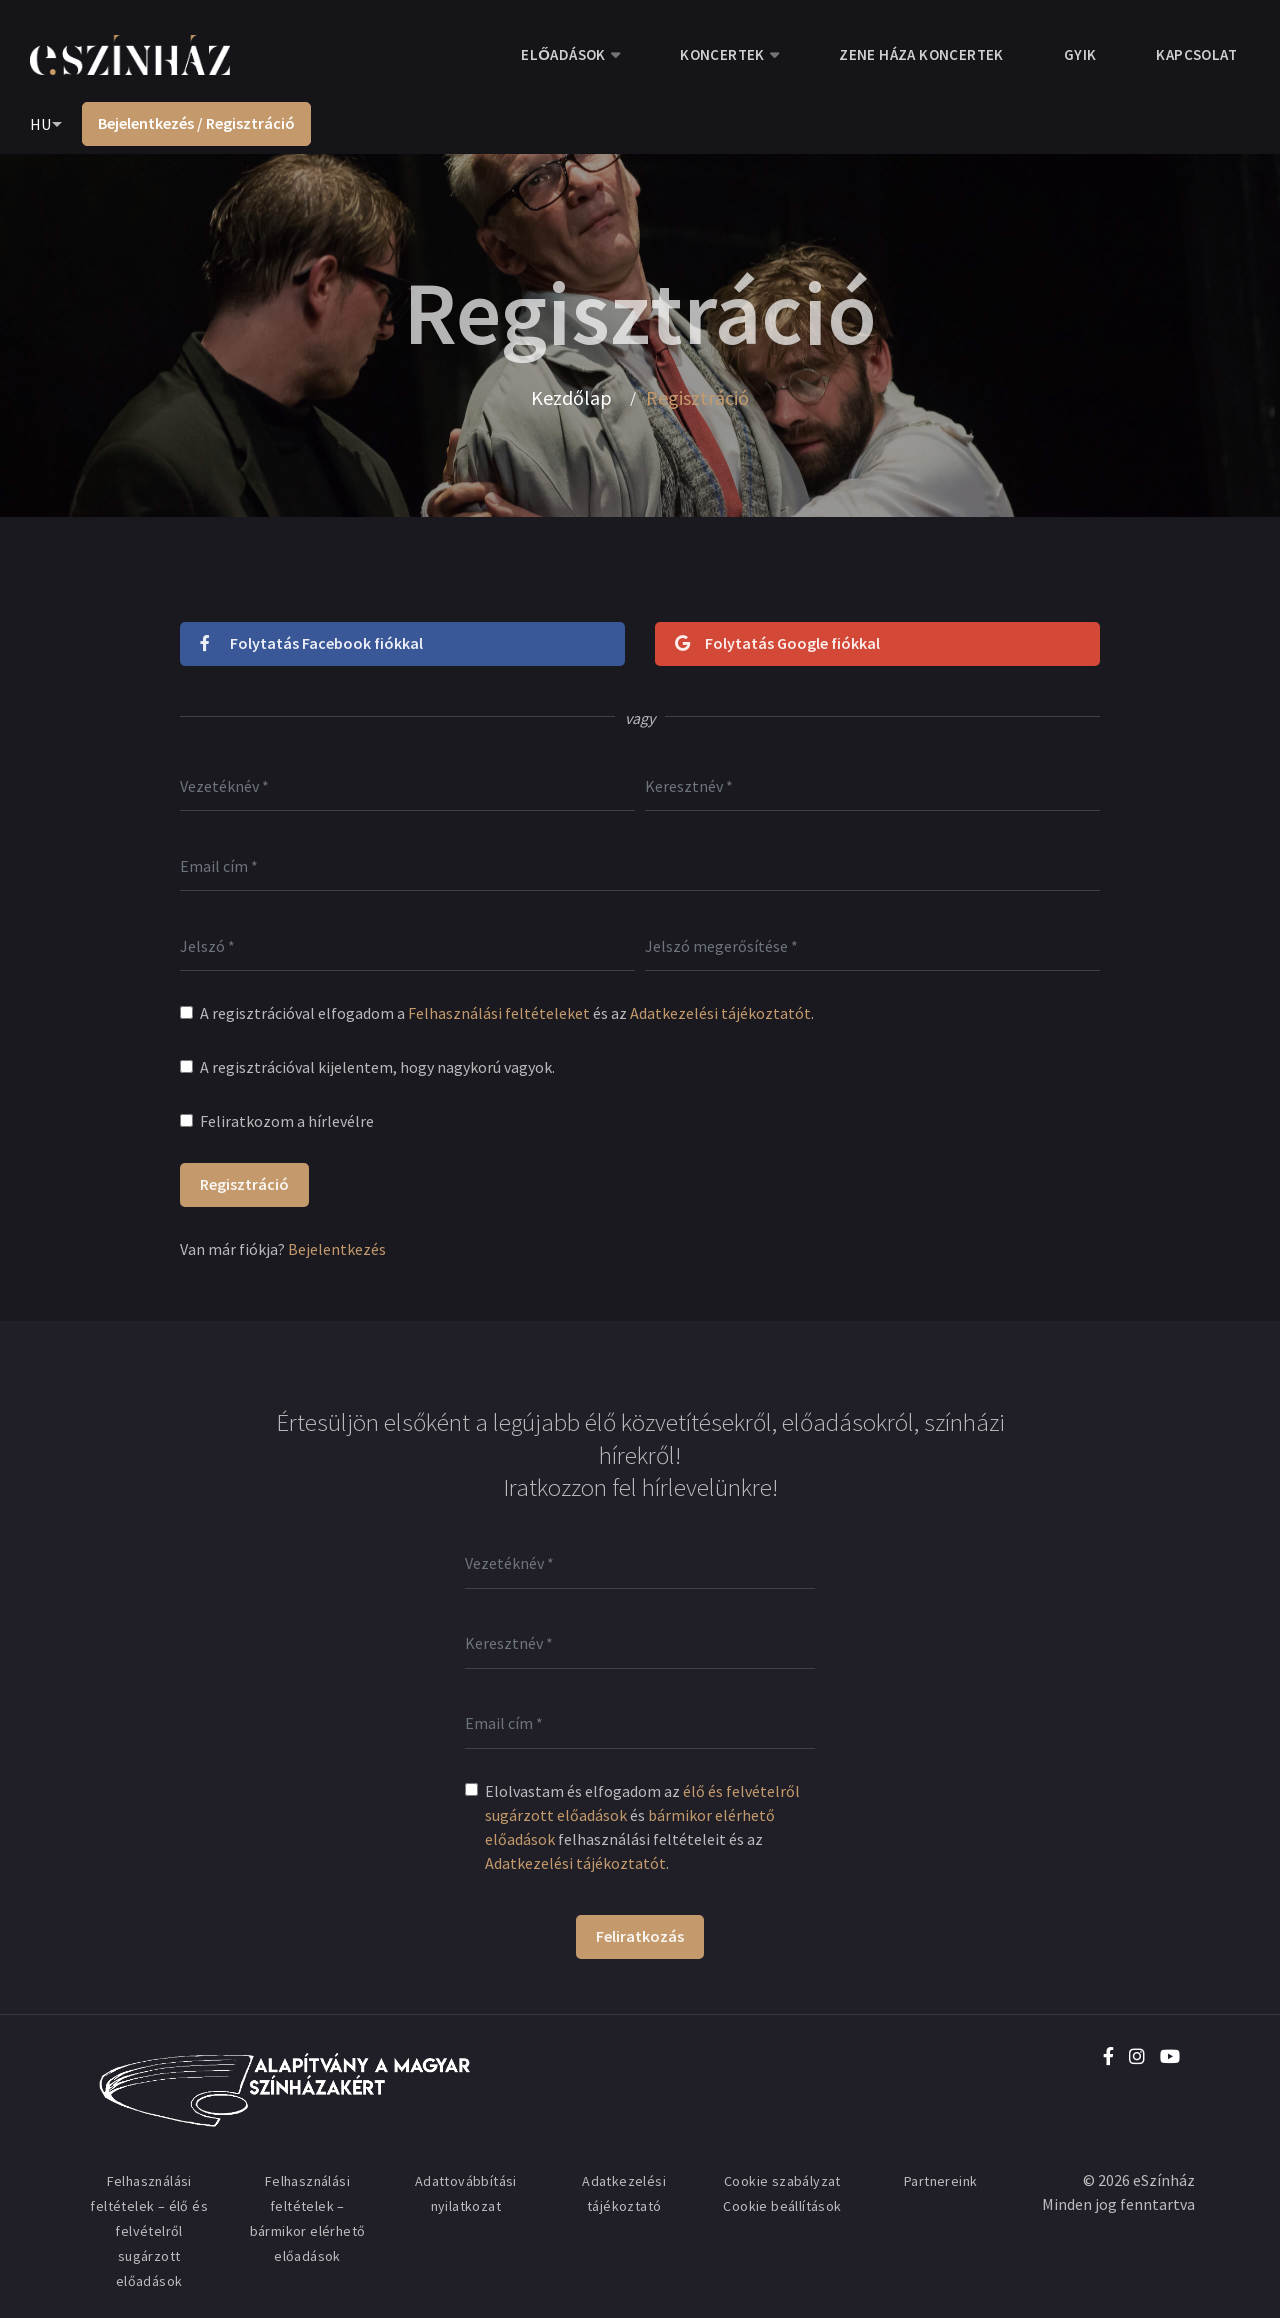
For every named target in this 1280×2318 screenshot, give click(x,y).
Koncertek (722, 54)
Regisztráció (244, 1184)
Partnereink (940, 2181)
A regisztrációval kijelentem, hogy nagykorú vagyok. (377, 1067)
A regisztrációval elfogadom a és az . (507, 1013)
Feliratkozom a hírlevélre (287, 1121)
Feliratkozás (640, 1936)
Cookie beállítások (782, 2206)
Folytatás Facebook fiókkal (311, 643)
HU (40, 124)
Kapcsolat (1196, 54)
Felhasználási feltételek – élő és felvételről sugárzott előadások (149, 2231)
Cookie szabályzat (782, 2181)
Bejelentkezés (337, 1249)
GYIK (1080, 54)
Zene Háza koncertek (921, 54)
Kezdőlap (571, 398)
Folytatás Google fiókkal (777, 643)
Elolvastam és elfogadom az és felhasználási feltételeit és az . (642, 1827)
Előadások (563, 54)
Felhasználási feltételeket (499, 1013)
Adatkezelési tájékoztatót (720, 1013)
